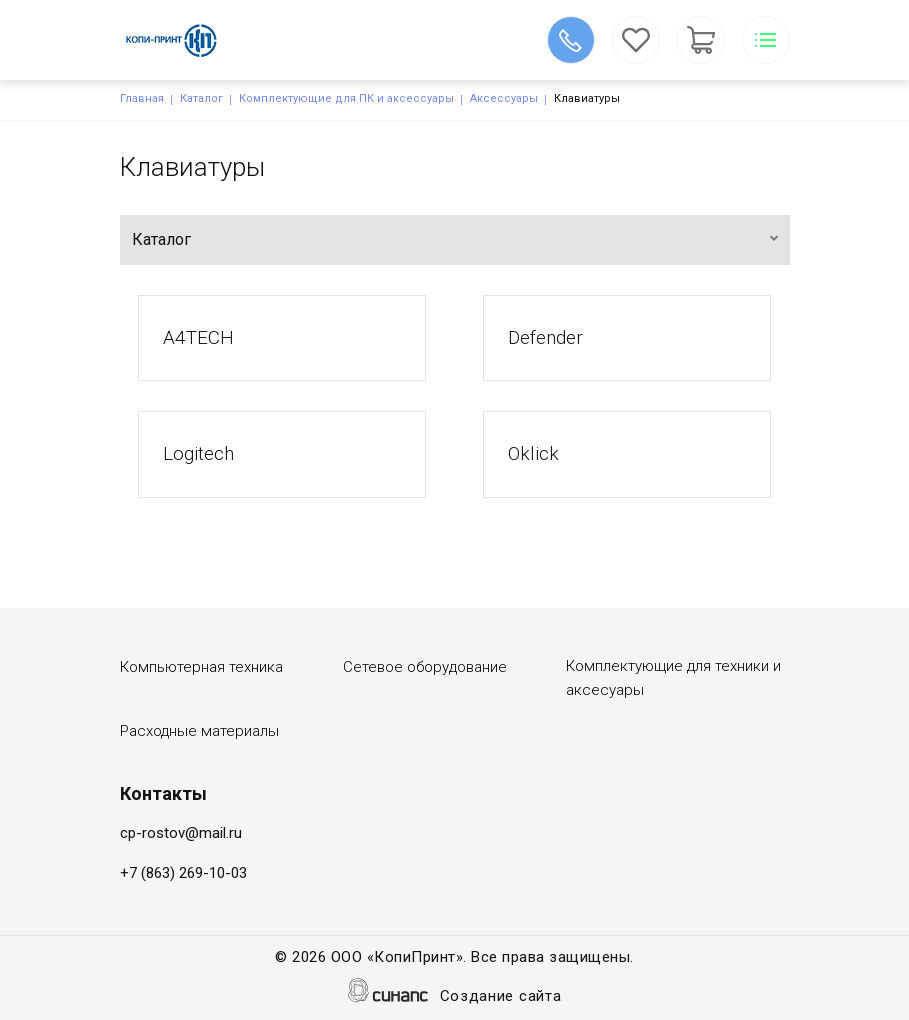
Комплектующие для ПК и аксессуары (346, 98)
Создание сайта (501, 997)
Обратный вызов (571, 40)
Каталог (201, 98)
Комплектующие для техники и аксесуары (673, 678)
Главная (142, 98)
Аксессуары (504, 98)
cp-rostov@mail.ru (181, 833)
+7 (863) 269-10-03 (183, 873)
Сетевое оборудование (425, 667)
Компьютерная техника (201, 667)
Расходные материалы (199, 731)
